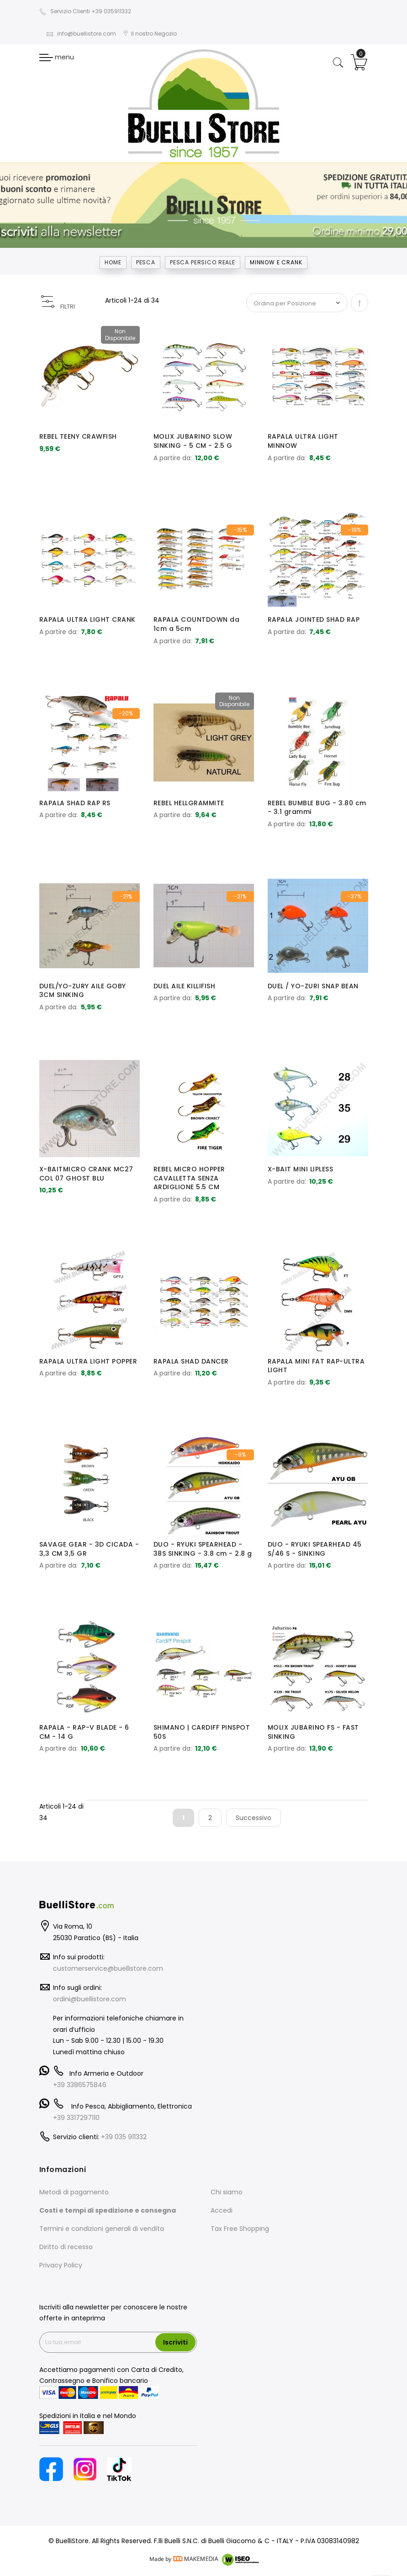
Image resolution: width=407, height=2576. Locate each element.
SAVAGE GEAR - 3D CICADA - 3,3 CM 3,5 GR (89, 1549)
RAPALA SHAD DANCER (191, 1361)
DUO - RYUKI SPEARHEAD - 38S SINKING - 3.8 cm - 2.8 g (202, 1549)
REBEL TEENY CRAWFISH (78, 436)
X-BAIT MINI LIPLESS (300, 1169)
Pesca (145, 262)
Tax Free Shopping (240, 2228)
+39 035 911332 (124, 2136)
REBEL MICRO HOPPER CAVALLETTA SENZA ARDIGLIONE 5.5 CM (189, 1178)
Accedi (222, 2210)
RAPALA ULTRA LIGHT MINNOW (303, 441)
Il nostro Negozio (150, 33)
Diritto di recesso (66, 2246)
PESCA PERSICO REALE (202, 262)
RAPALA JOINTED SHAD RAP (314, 619)
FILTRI (67, 307)
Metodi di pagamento (74, 2192)
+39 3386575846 (79, 2084)
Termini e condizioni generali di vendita (101, 2228)
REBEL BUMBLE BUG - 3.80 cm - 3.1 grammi (317, 807)
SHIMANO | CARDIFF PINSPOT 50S (201, 1732)
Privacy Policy (60, 2265)
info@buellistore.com (81, 33)
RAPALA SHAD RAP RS (75, 803)
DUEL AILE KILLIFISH (184, 986)
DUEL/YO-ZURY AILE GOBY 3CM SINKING (82, 990)
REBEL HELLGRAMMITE (188, 803)
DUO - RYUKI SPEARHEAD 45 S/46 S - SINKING (315, 1549)
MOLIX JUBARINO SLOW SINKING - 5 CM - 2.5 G (193, 441)
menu (56, 57)
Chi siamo (227, 2192)
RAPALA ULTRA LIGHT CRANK (87, 619)
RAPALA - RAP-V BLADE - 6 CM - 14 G (84, 1732)
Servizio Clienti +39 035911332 (85, 11)
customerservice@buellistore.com (108, 1968)
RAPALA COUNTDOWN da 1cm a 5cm (196, 624)
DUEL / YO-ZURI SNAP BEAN (313, 986)
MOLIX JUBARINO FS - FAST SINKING (313, 1732)
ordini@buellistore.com (89, 1999)
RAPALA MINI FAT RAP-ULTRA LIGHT (316, 1366)
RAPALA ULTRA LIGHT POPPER (88, 1361)
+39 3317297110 (76, 2117)
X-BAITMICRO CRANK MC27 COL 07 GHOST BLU (86, 1174)
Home (113, 262)
